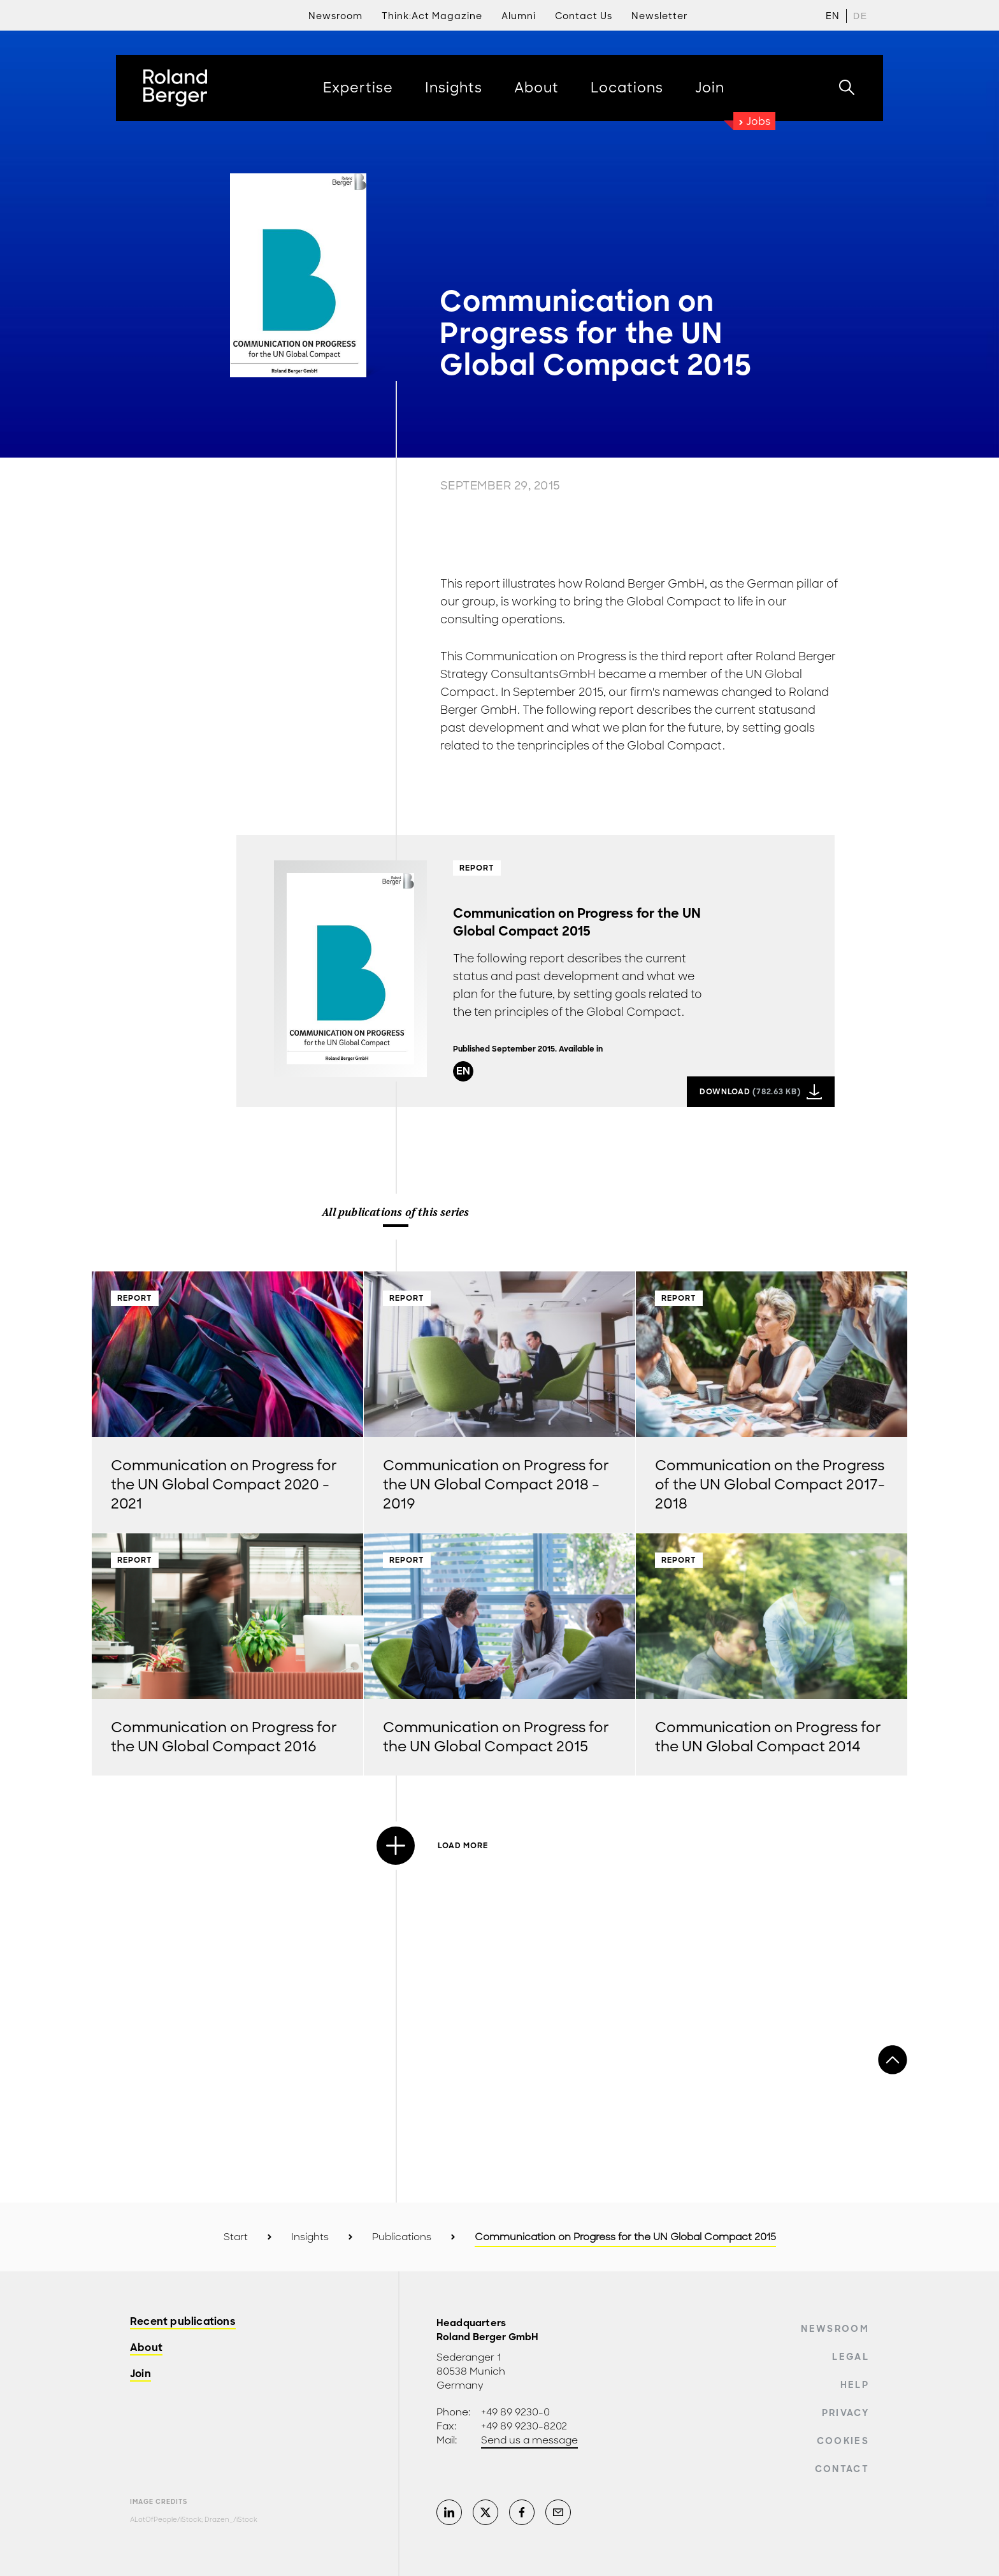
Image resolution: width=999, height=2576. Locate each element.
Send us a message (529, 2440)
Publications (401, 2237)
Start (236, 2237)
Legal (850, 2357)
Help (854, 2385)
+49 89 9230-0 (515, 2412)
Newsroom (835, 2328)
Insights (310, 2237)
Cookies (843, 2441)
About (146, 2348)
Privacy (845, 2413)
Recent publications (183, 2322)
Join (140, 2374)
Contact (842, 2469)
